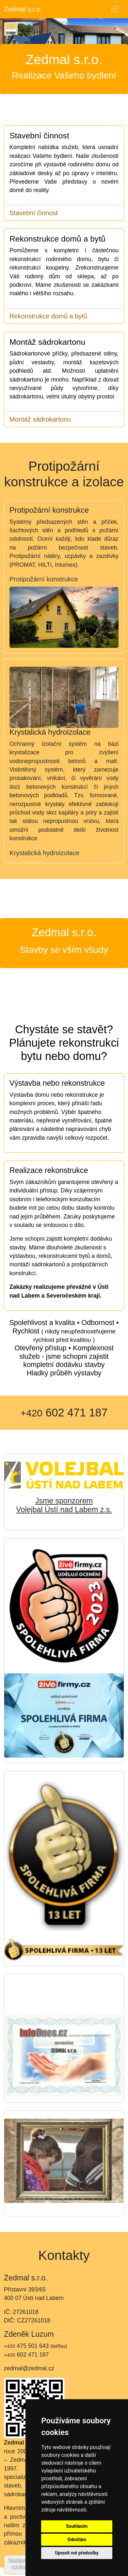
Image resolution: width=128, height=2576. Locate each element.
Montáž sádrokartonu (40, 419)
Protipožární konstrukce (43, 579)
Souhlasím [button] (77, 2526)
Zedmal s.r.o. (23, 9)
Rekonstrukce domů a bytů (48, 316)
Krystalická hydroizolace (44, 852)
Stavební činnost (33, 212)
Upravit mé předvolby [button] (77, 2552)
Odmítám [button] (76, 2539)
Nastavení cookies (20, 2563)
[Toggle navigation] (115, 9)
